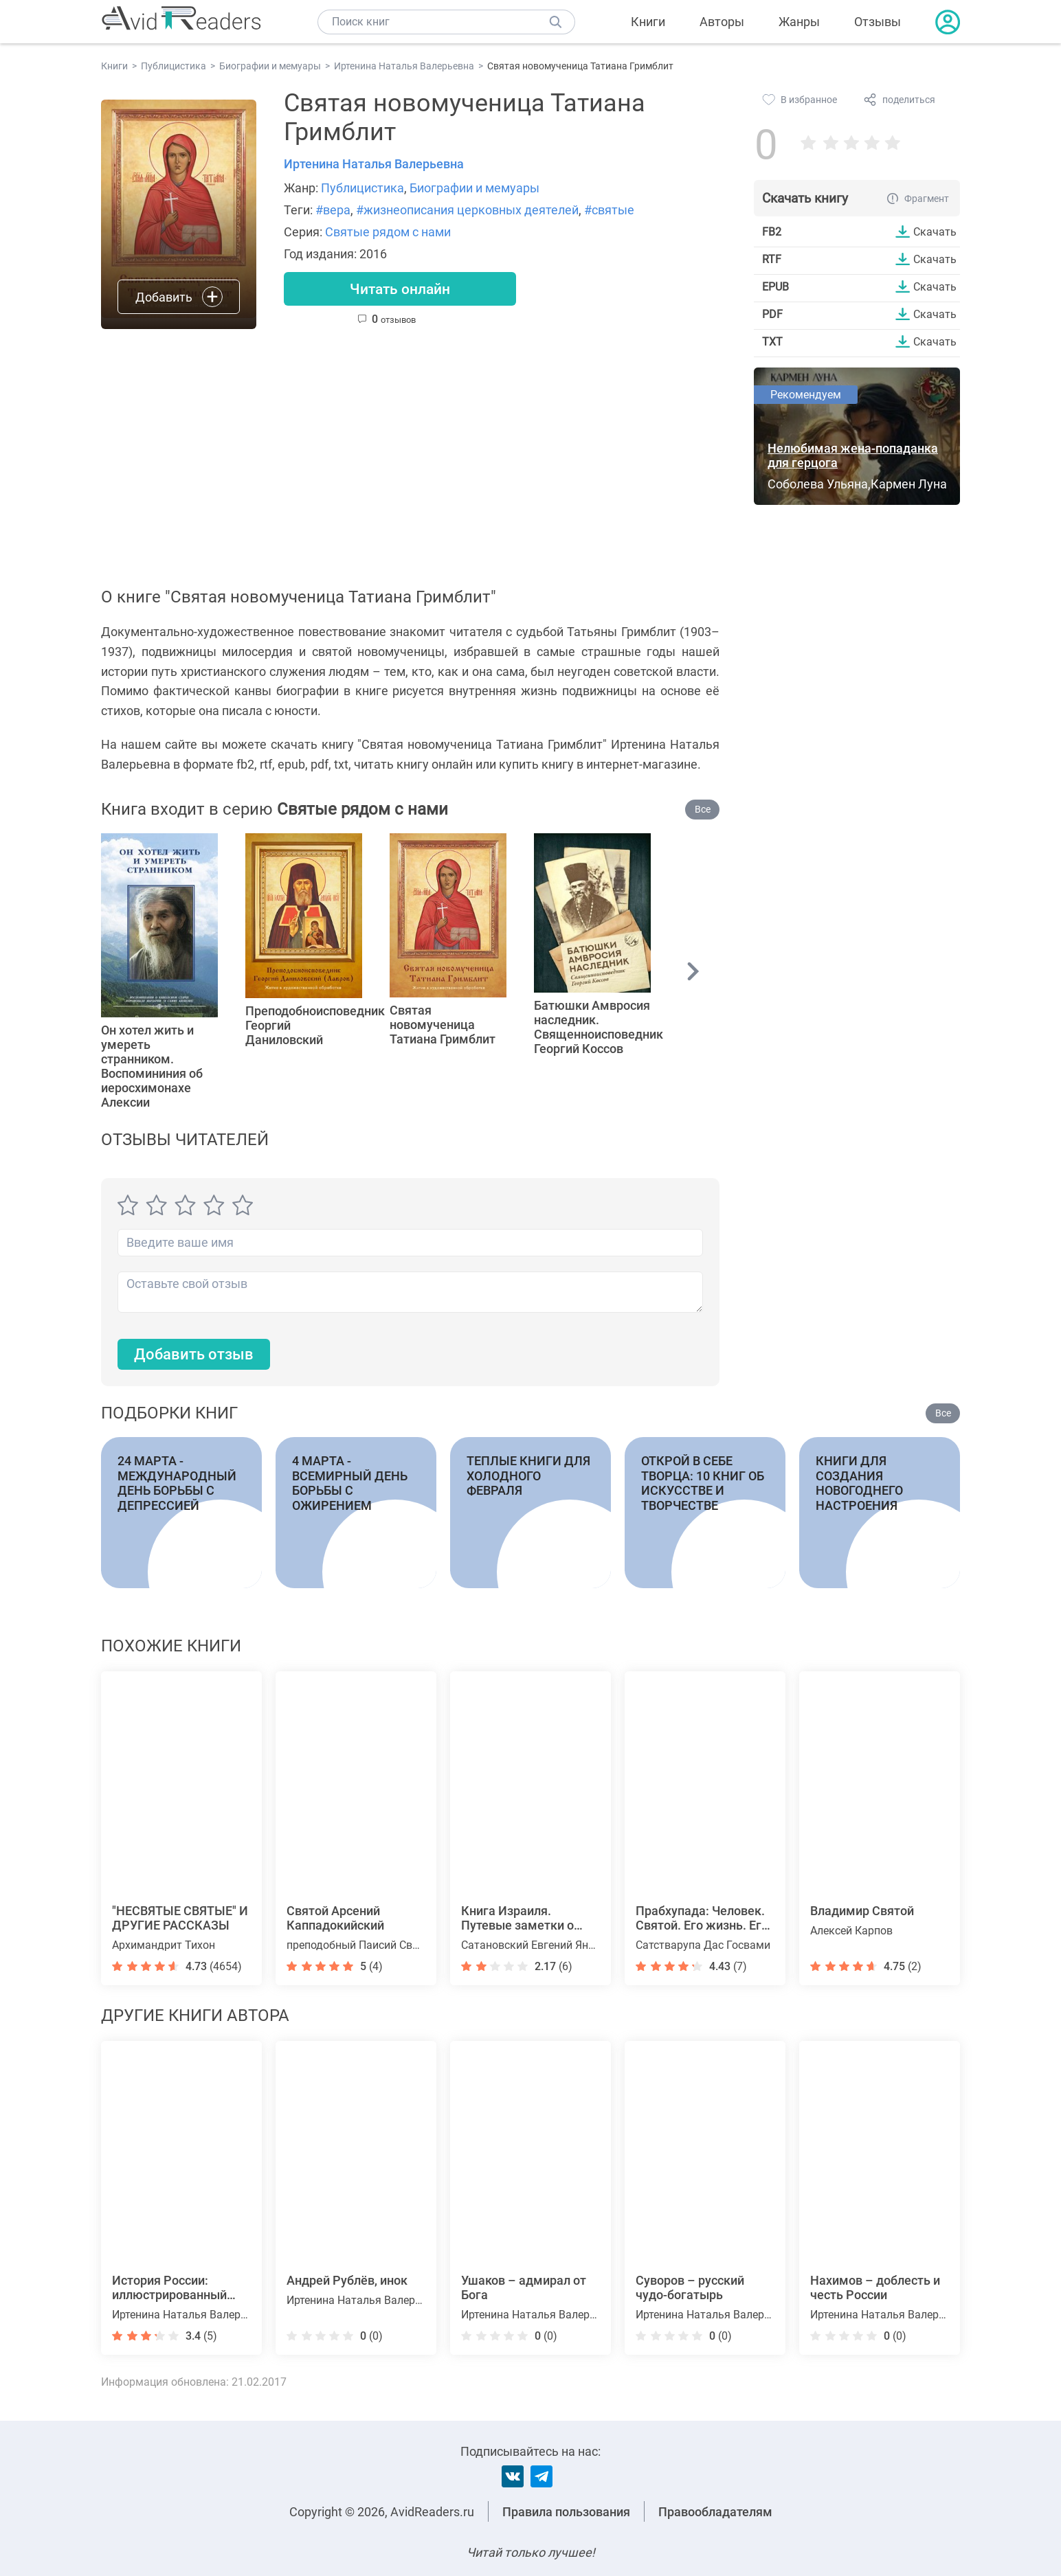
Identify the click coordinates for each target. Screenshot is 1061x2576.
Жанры (799, 21)
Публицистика (362, 188)
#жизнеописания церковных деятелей (467, 210)
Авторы (722, 21)
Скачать (935, 231)
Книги (648, 21)
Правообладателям (715, 2512)
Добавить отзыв (194, 1354)
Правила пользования (566, 2512)
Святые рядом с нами (388, 232)
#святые (609, 210)
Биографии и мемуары (474, 188)
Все (703, 809)
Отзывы (877, 21)
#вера (332, 210)
